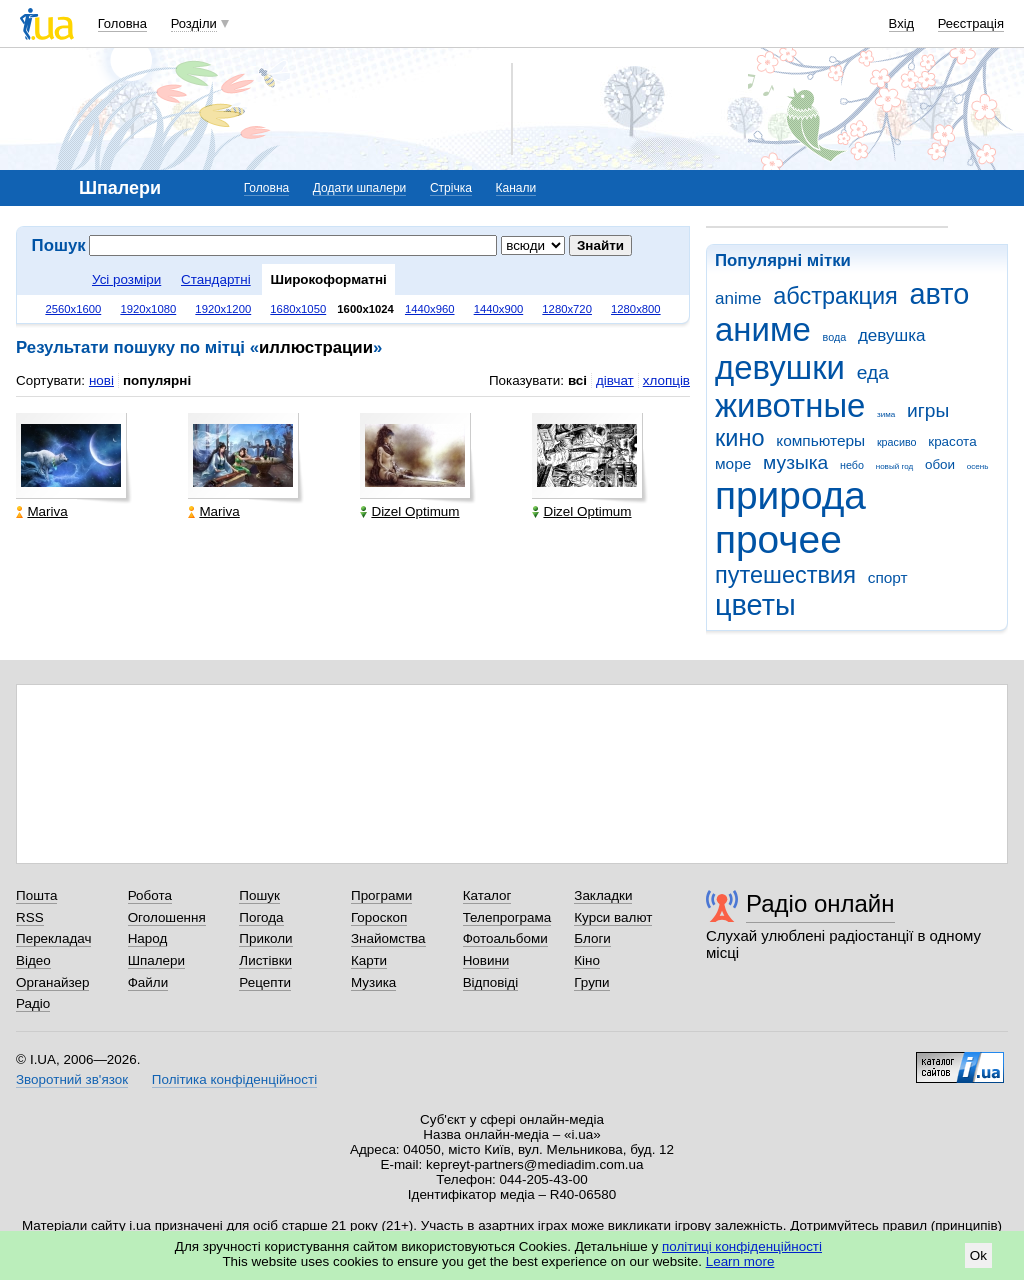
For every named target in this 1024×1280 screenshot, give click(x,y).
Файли (148, 982)
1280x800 (636, 309)
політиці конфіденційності (742, 1246)
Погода (261, 917)
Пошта (36, 895)
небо (852, 465)
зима (886, 414)
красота (952, 441)
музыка (795, 462)
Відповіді (491, 982)
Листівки (265, 960)
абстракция (835, 296)
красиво (897, 442)
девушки (780, 367)
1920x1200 (223, 309)
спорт (888, 577)
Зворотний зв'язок (72, 1079)
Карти (369, 960)
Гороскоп (379, 917)
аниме (763, 329)
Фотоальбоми (505, 938)
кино (740, 438)
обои (940, 464)
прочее (778, 539)
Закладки (603, 895)
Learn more (740, 1261)
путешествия (785, 575)
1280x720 (567, 309)
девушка (892, 335)
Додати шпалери (359, 188)
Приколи (265, 938)
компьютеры (820, 440)
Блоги (592, 938)
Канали (516, 188)
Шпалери (156, 960)
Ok (978, 1255)
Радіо (33, 1003)
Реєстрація (971, 23)
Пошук (259, 895)
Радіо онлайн (820, 903)
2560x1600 (73, 309)
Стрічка (451, 188)
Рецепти (265, 982)
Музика (373, 982)
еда (873, 372)
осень (978, 466)
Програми (381, 895)
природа (790, 495)
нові (101, 380)
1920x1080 (148, 309)
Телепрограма (507, 917)
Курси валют (613, 917)
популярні (157, 380)
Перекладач (53, 938)
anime (738, 298)
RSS (30, 917)
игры (928, 410)
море (733, 463)
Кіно (587, 960)
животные (790, 405)
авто (940, 294)
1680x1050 (298, 309)
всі (577, 380)
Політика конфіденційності (234, 1079)
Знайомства (388, 938)
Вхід (902, 23)
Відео (33, 960)
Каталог (487, 895)
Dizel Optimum (409, 511)
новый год (894, 466)
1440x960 (430, 309)
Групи (591, 982)
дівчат (615, 380)
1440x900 (499, 309)
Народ (148, 938)
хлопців (666, 380)
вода (835, 337)
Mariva (41, 511)
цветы (755, 605)
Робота (150, 895)
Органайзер (52, 982)
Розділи (194, 23)
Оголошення (167, 917)
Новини (486, 960)
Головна (122, 23)
